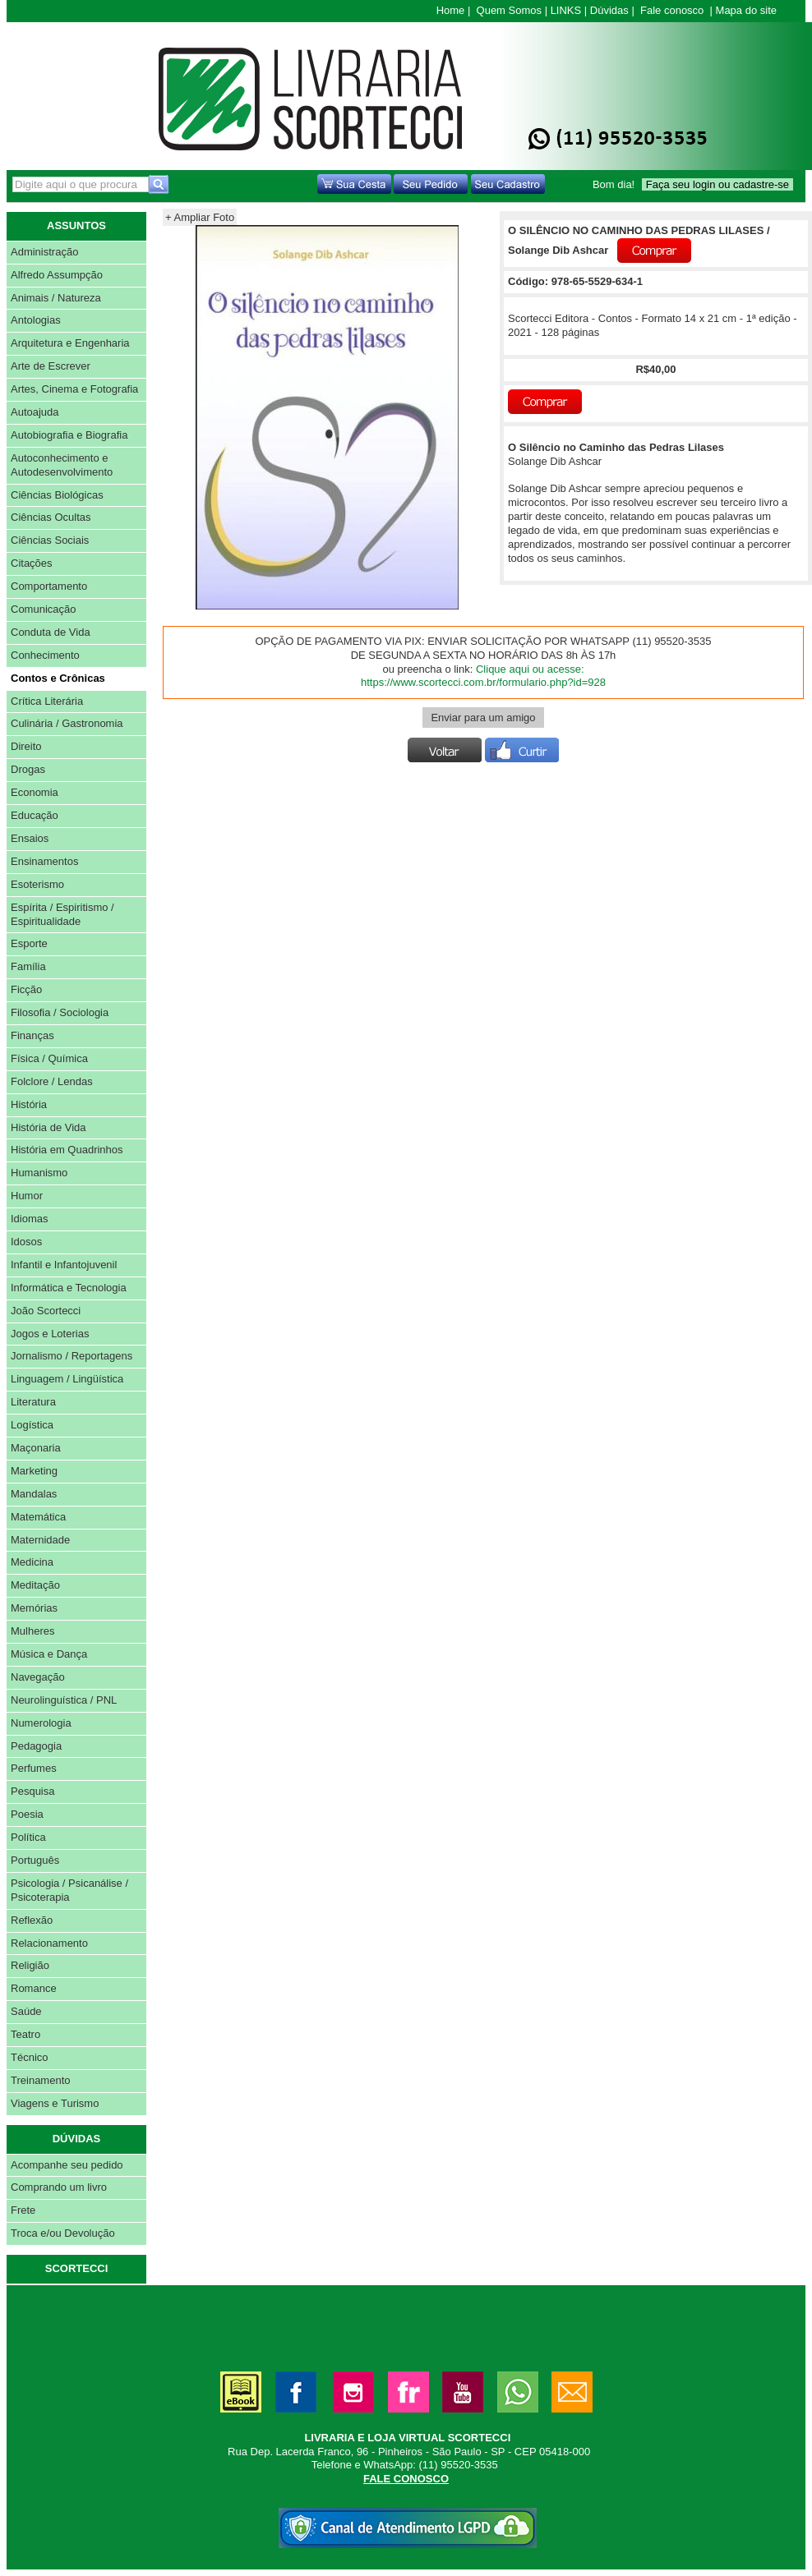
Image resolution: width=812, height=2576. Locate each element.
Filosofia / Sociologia (59, 1012)
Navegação (38, 1677)
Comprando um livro (59, 2187)
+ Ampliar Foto (199, 217)
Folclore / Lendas (52, 1081)
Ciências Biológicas (57, 495)
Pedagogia (36, 1746)
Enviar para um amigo (483, 717)
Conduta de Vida (50, 632)
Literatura (33, 1402)
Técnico (29, 2057)
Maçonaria (36, 1448)
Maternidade (40, 1540)
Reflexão (32, 1920)
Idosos (26, 1241)
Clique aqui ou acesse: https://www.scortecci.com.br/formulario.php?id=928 (483, 676)
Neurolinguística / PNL (64, 1700)
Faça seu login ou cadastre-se (717, 184)
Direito (26, 746)
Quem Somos (509, 10)
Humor (27, 1195)
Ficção (26, 989)
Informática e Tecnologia (69, 1287)
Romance (34, 1988)
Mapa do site (746, 10)
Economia (34, 792)
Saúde (26, 2011)
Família (28, 966)
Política (28, 1837)
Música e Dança (49, 1654)
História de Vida (48, 1127)
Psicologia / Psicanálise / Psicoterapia (69, 1890)
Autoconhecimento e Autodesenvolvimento (62, 465)
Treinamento (41, 2080)
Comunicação (43, 609)
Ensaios (29, 838)
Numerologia (41, 1723)
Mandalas (34, 1494)
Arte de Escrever (50, 366)
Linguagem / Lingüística (67, 1379)
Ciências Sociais (50, 540)
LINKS (566, 10)
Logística (32, 1425)
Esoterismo (37, 884)
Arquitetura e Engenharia (70, 343)
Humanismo (39, 1172)
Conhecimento (45, 655)
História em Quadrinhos (67, 1149)
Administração (44, 252)
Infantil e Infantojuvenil (64, 1264)
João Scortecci (46, 1310)
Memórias (34, 1608)
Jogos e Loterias (50, 1333)
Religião (30, 1965)
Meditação (35, 1585)
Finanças (32, 1035)
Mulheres (32, 1631)
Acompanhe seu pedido (67, 2165)
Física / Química (49, 1058)
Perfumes (34, 1768)
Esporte (29, 943)
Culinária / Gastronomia (67, 723)
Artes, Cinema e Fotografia (74, 389)
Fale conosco (672, 10)
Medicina (32, 1562)
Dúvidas (609, 10)
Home (450, 10)
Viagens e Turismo (55, 2103)
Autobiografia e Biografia (69, 435)
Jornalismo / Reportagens (71, 1356)
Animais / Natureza (56, 298)
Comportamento (49, 586)
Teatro (25, 2034)
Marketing (34, 1471)
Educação (34, 815)
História (29, 1104)
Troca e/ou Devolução (63, 2233)
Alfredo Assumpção (57, 275)
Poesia (27, 1814)
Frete (23, 2210)
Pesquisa (32, 1791)
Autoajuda (35, 412)
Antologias (36, 320)
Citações (32, 563)
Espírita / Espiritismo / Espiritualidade (62, 914)
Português (35, 1860)
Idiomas (29, 1218)
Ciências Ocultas (51, 517)
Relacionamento (49, 1943)
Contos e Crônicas (58, 678)
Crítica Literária (47, 701)
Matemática (38, 1517)
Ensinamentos (44, 861)
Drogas (28, 769)
